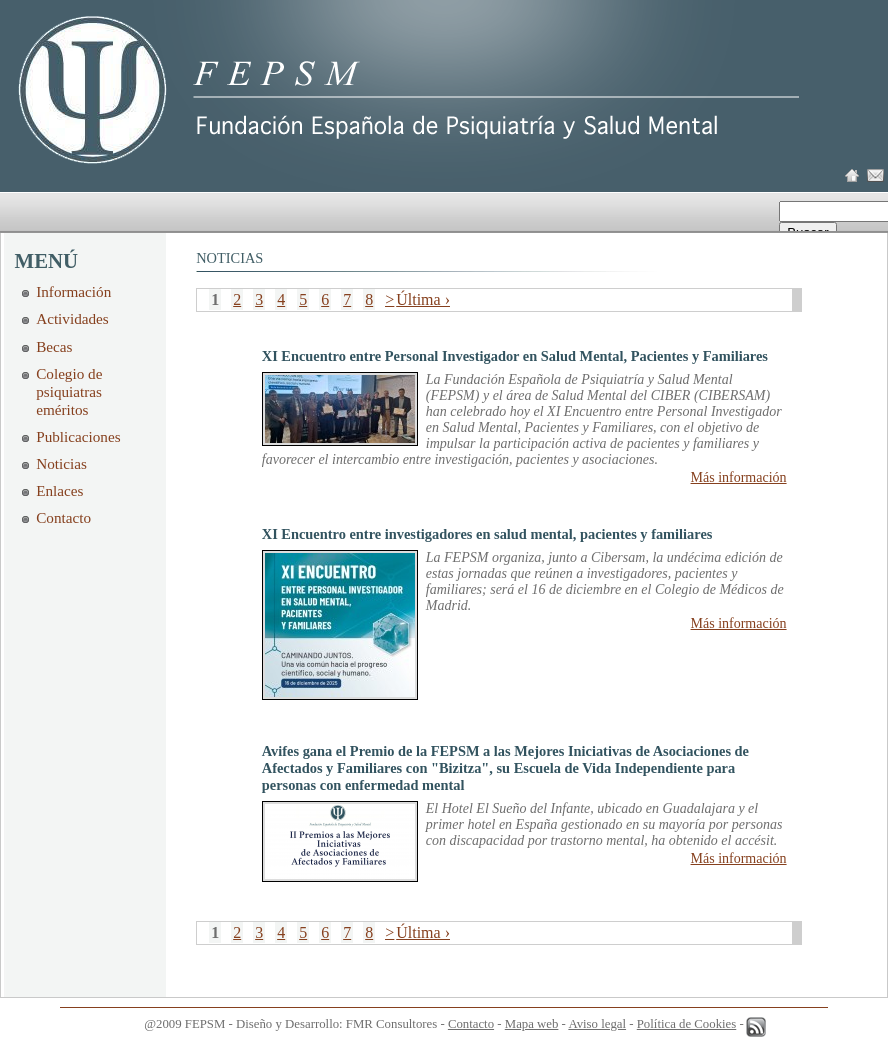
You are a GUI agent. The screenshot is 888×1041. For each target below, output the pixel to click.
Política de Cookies (687, 1024)
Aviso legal (597, 1024)
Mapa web (532, 1024)
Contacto (63, 517)
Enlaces (59, 490)
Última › (423, 299)
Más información (739, 477)
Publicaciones (78, 436)
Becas (54, 346)
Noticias (61, 463)
